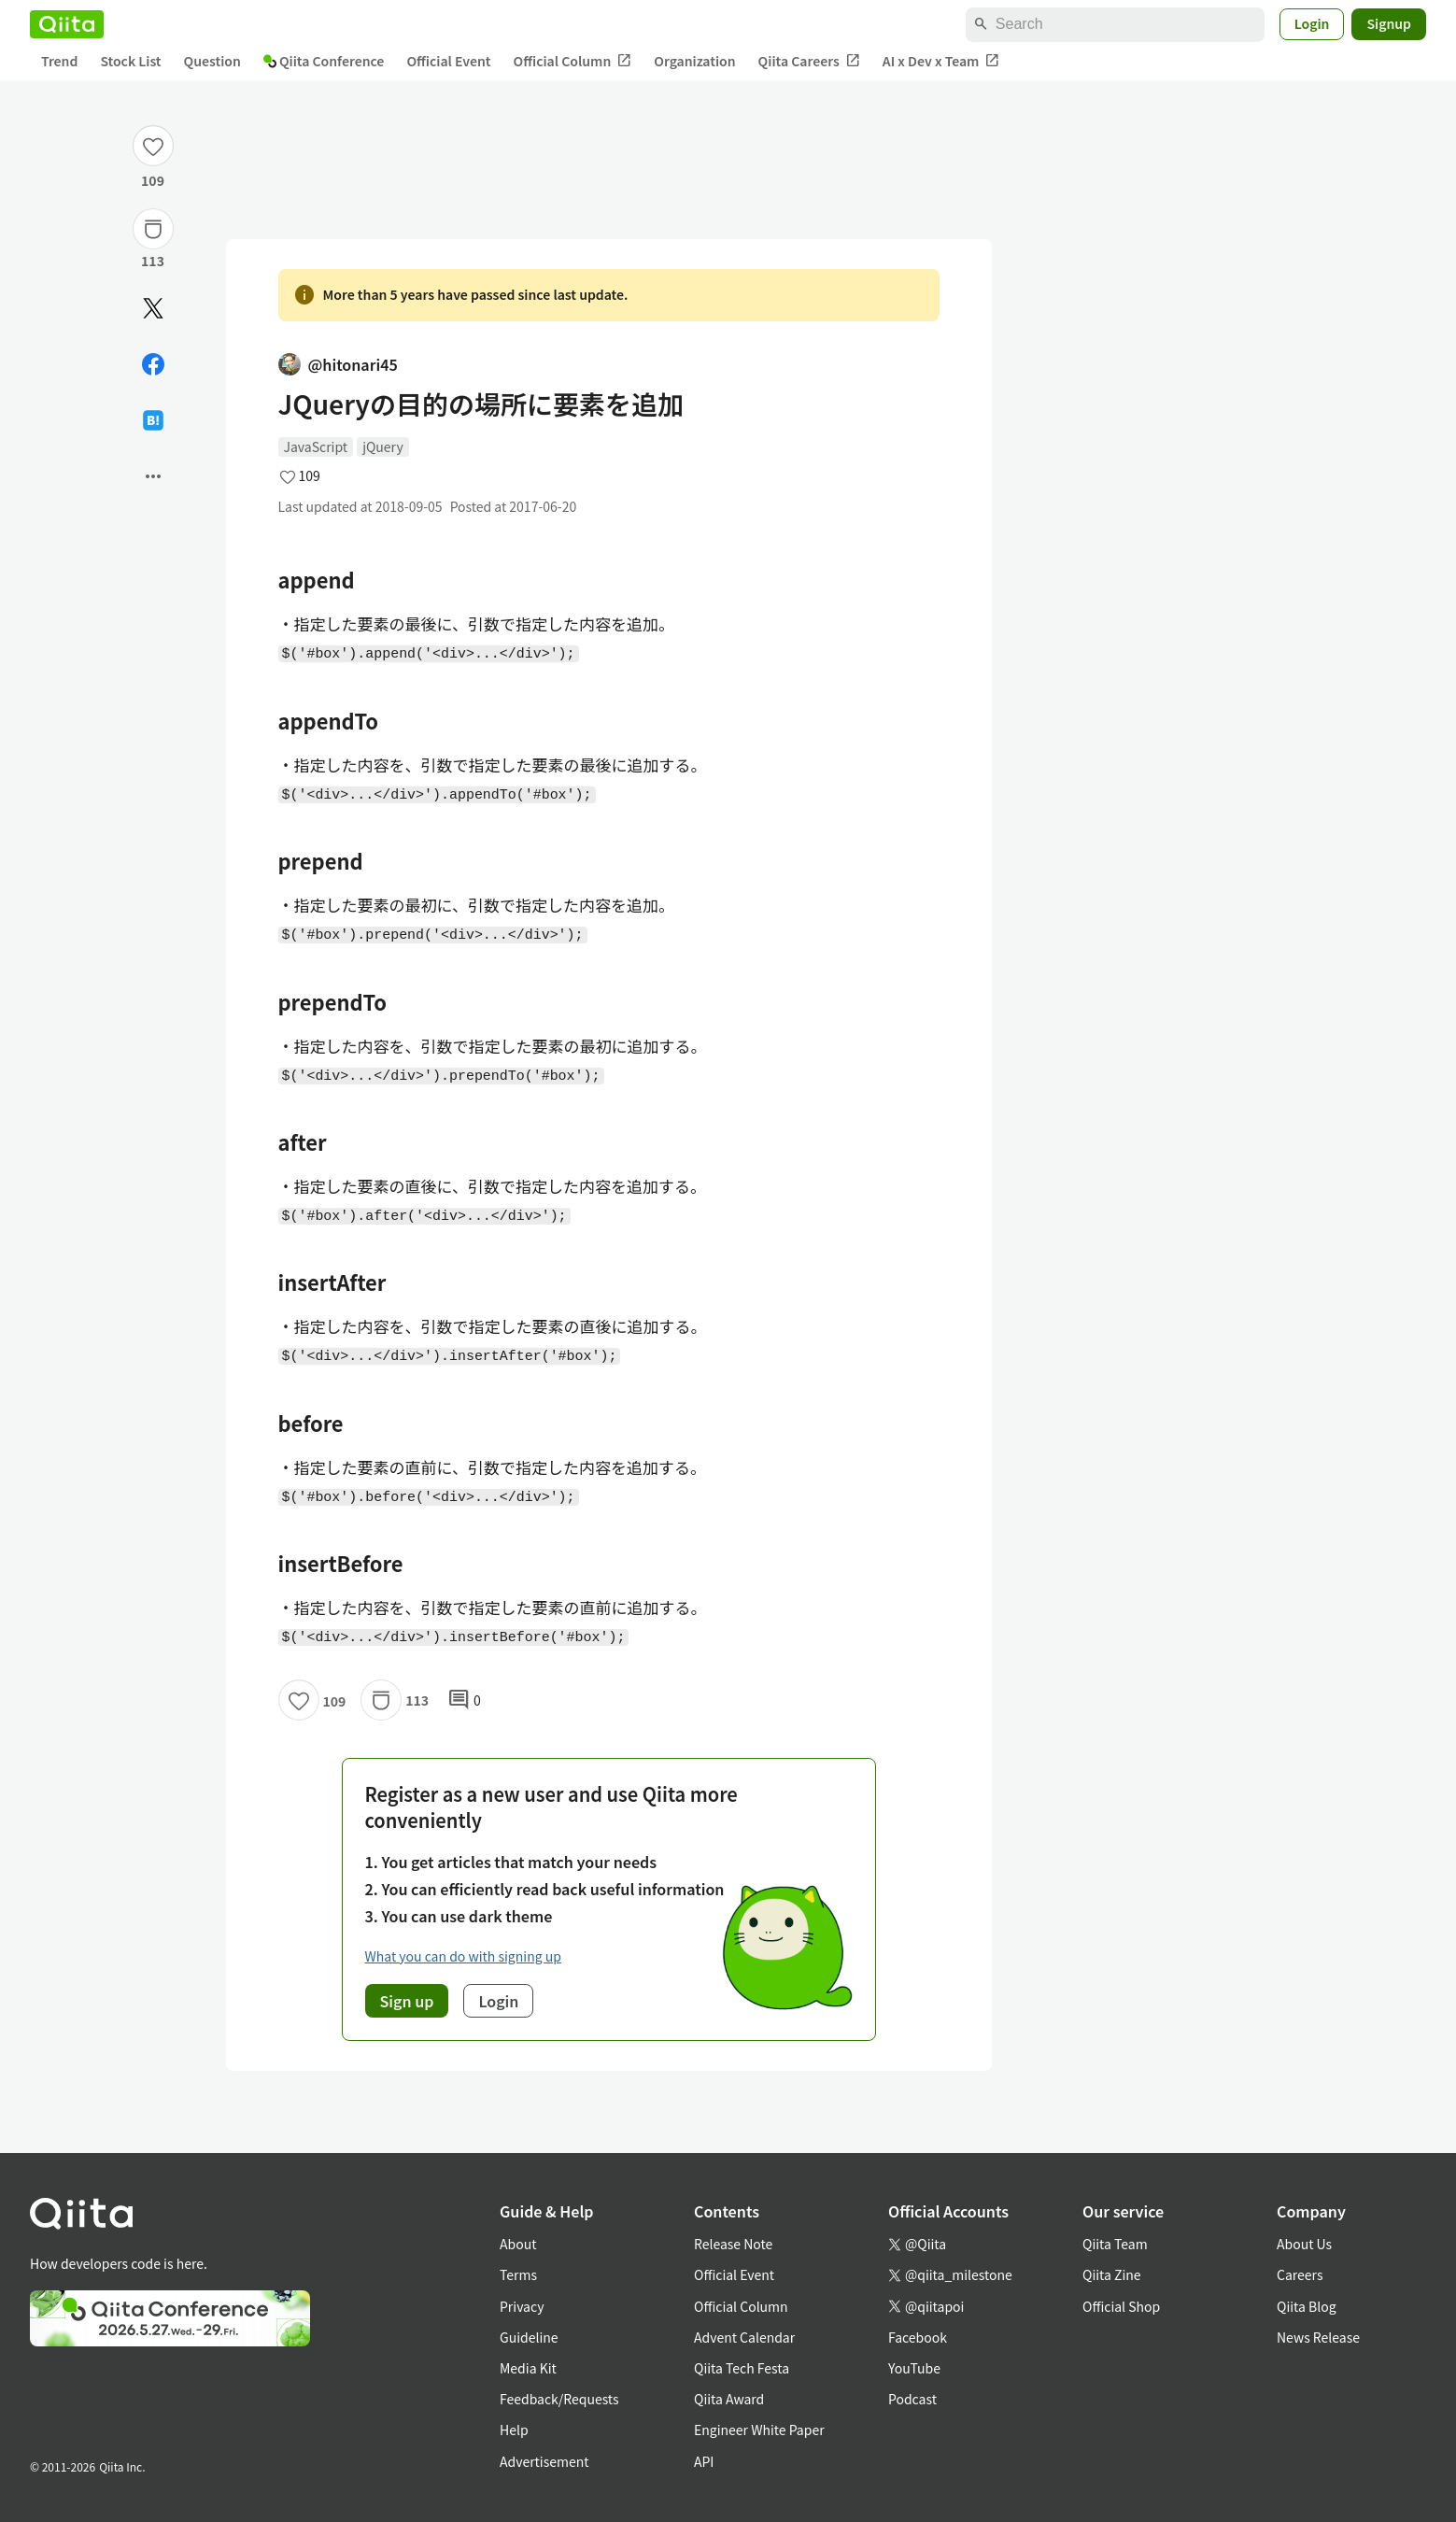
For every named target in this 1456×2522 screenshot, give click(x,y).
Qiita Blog (1306, 2306)
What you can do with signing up (463, 1956)
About (518, 2243)
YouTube (914, 2368)
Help (514, 2429)
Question (212, 60)
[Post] (153, 308)
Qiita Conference (324, 60)
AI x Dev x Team (941, 61)
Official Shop (1121, 2306)
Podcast (912, 2398)
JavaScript (316, 446)
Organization (694, 60)
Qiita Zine (1111, 2274)
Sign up (407, 2001)
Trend (59, 60)
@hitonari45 (338, 364)
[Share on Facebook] (153, 364)
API (704, 2461)
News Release (1318, 2337)
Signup (1388, 23)
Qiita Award (729, 2398)
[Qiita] (67, 24)
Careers (1299, 2274)
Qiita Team (1115, 2243)
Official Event (448, 60)
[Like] (153, 145)
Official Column (573, 61)
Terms (518, 2274)
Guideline (529, 2337)
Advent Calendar (744, 2337)
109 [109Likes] (152, 180)
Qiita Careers (809, 61)
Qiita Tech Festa (741, 2368)
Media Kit (528, 2368)
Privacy (522, 2306)
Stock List (130, 60)
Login (1312, 23)
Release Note (733, 2243)
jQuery (382, 446)
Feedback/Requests (559, 2398)
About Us (1304, 2243)
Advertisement (544, 2461)
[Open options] (153, 476)
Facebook (917, 2337)
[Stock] (153, 228)
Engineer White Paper (759, 2429)
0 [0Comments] (464, 1700)
